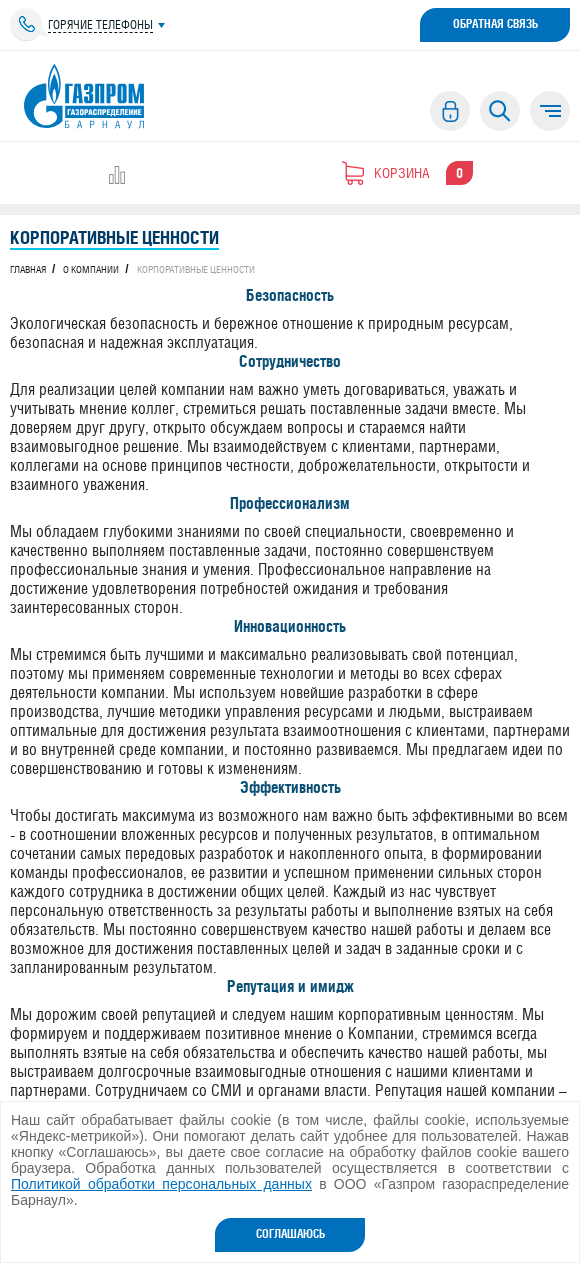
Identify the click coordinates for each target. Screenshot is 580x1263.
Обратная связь (495, 24)
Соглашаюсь (290, 1234)
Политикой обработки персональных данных (161, 1184)
